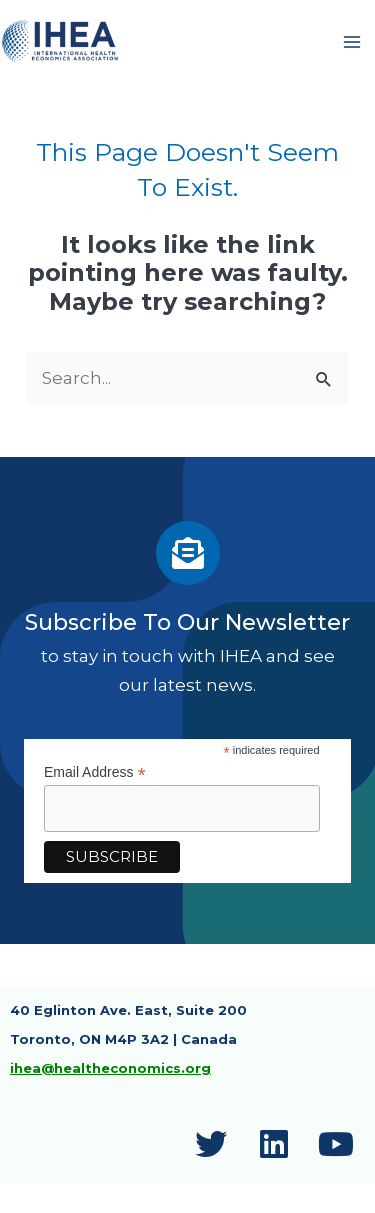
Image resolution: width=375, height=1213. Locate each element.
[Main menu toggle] (353, 42)
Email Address (95, 772)
